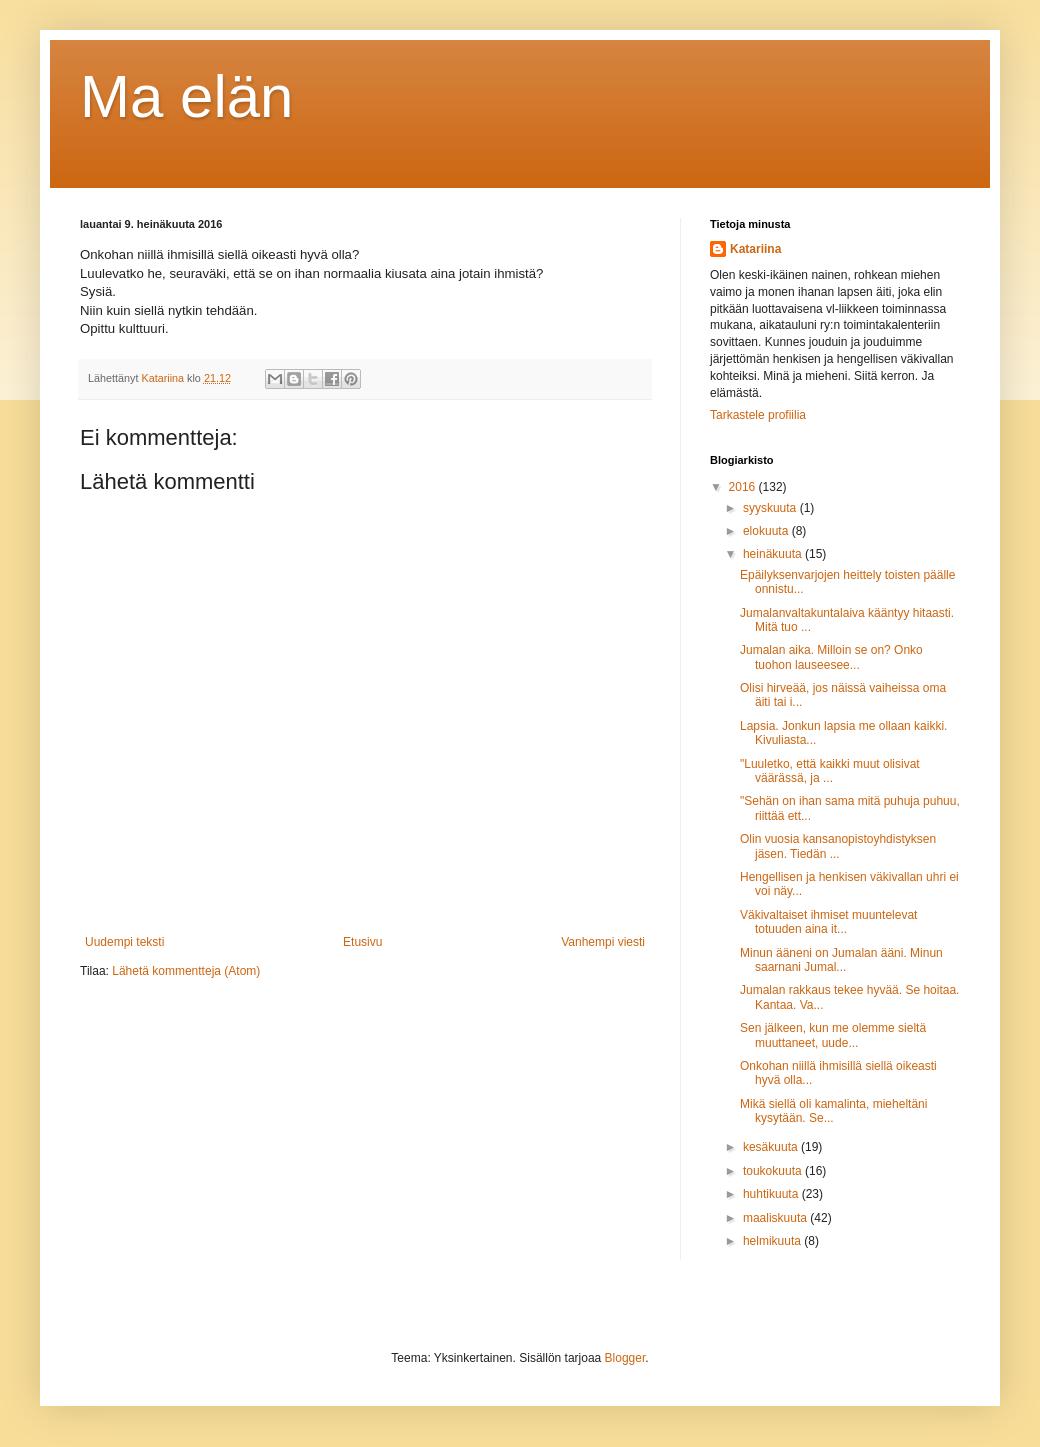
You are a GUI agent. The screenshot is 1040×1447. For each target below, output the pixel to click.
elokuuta (767, 531)
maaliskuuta (776, 1218)
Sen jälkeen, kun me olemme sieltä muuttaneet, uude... (833, 1035)
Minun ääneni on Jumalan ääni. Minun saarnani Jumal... (841, 960)
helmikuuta (773, 1241)
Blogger (625, 1358)
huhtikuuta (772, 1194)
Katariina (755, 249)
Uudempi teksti (124, 942)
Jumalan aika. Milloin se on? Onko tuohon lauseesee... (831, 657)
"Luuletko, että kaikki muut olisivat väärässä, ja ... (830, 771)
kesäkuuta (772, 1147)
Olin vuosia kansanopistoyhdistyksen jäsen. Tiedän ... (838, 846)
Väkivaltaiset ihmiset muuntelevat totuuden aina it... (828, 922)
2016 (744, 487)
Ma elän (186, 96)
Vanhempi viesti (603, 942)
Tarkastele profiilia (758, 415)
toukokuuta (774, 1171)
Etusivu (362, 942)
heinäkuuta (774, 554)
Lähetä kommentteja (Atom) (186, 971)
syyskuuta (771, 508)
